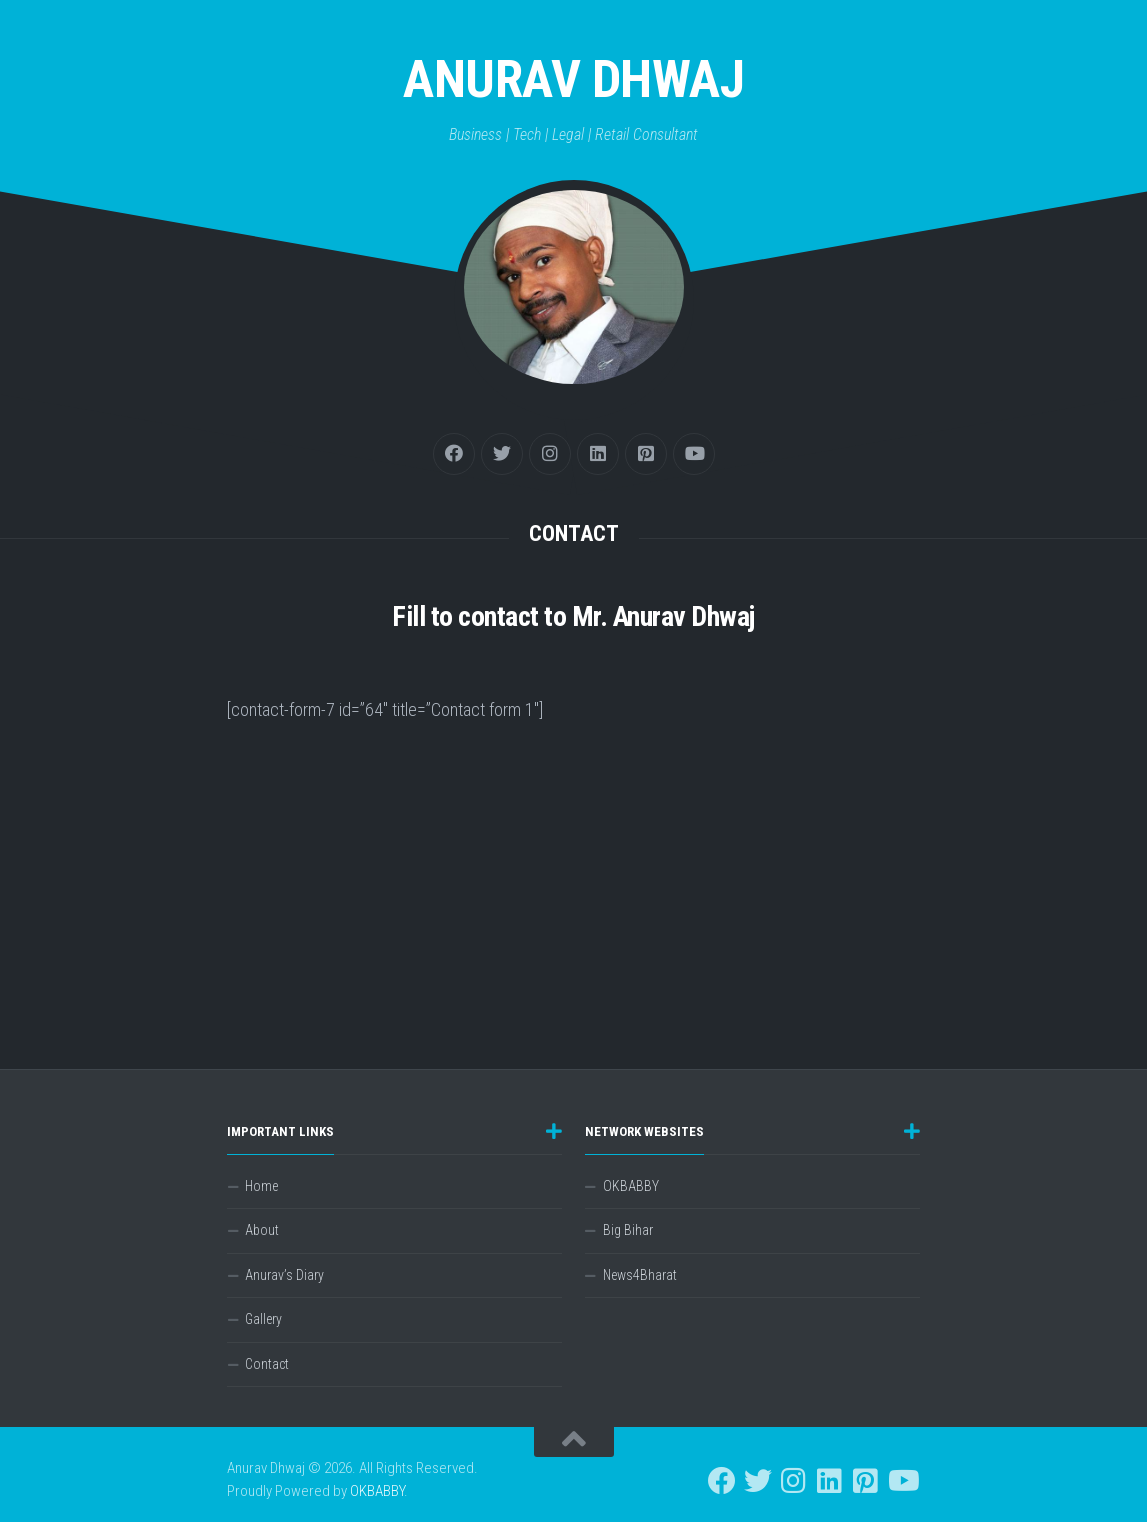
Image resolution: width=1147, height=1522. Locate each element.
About (262, 1230)
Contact (267, 1364)
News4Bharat (640, 1275)
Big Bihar (628, 1230)
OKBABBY (631, 1186)
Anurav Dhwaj (573, 79)
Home (261, 1186)
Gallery (263, 1319)
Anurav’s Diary (284, 1275)
